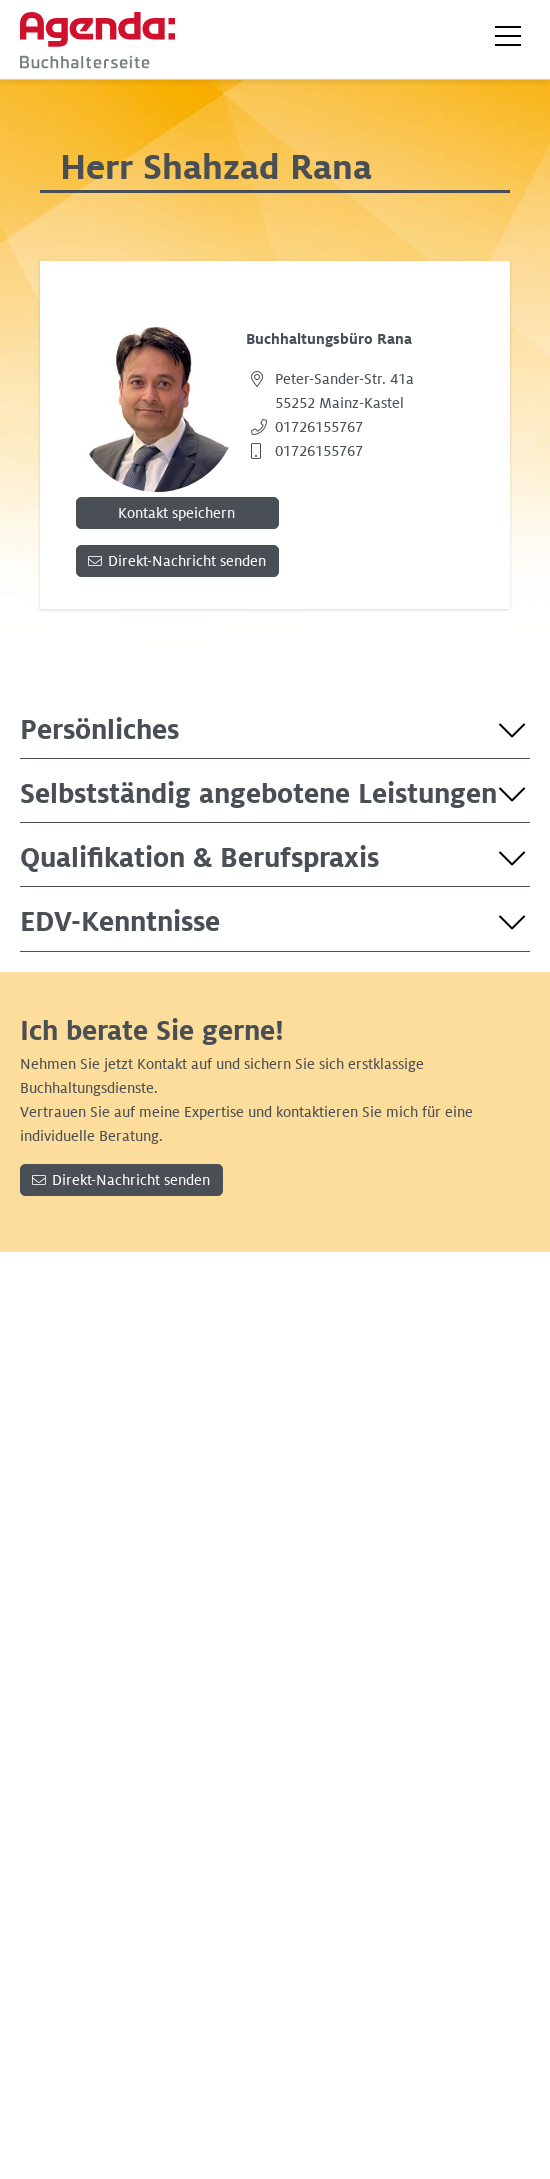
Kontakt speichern (176, 513)
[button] (508, 36)
